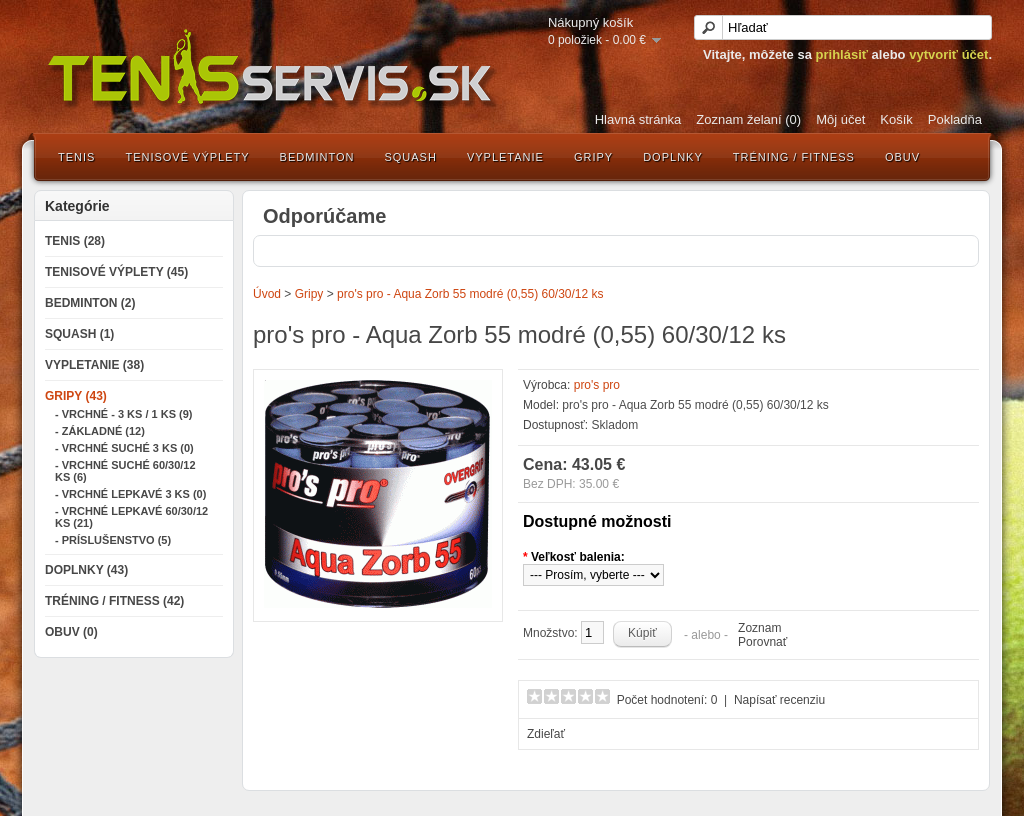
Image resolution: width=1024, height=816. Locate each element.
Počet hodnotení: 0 (667, 700)
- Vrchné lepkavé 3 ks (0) (130, 494)
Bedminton (317, 157)
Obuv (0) (71, 632)
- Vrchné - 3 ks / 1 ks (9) (124, 414)
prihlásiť (842, 54)
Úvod (267, 294)
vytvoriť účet (948, 54)
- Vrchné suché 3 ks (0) (124, 448)
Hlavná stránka (638, 119)
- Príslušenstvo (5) (113, 540)
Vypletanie (505, 157)
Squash (410, 157)
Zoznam (759, 628)
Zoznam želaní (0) (748, 119)
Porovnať (762, 642)
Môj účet (840, 119)
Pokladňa (955, 119)
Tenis (76, 157)
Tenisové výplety (187, 157)
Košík (896, 119)
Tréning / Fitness (794, 157)
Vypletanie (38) (94, 365)
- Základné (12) (100, 431)
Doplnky (673, 157)
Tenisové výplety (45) (116, 272)
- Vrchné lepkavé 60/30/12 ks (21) (131, 517)
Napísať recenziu (779, 700)
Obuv (902, 157)
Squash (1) (79, 334)
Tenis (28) (75, 241)
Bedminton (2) (90, 303)
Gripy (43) (76, 396)
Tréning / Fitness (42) (114, 601)
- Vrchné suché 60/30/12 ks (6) (125, 471)
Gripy (593, 157)
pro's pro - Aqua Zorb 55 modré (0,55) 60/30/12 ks (470, 294)
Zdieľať (546, 734)
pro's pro (597, 385)
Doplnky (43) (86, 570)
